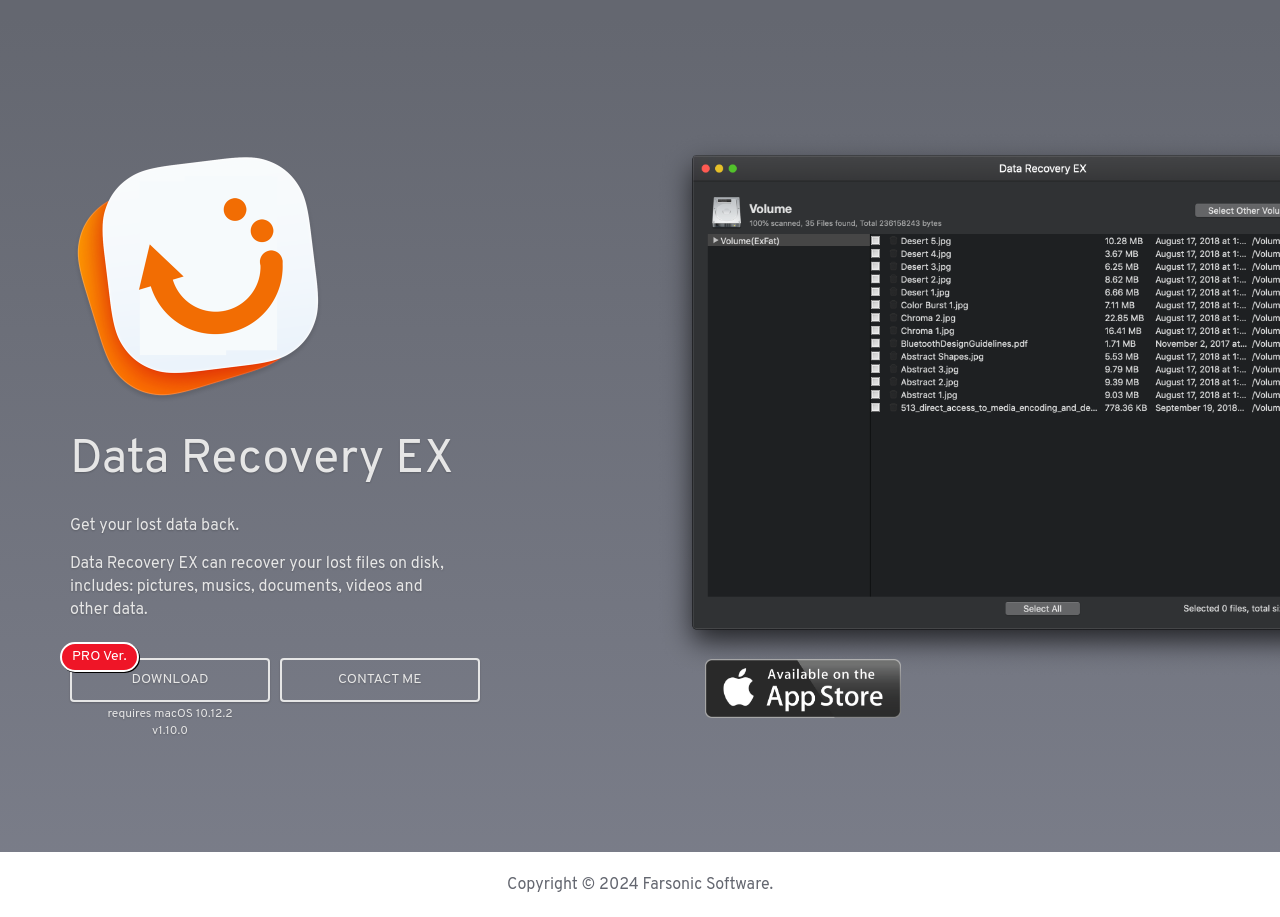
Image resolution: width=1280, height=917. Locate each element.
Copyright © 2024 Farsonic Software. (640, 885)
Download (169, 679)
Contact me (380, 679)
